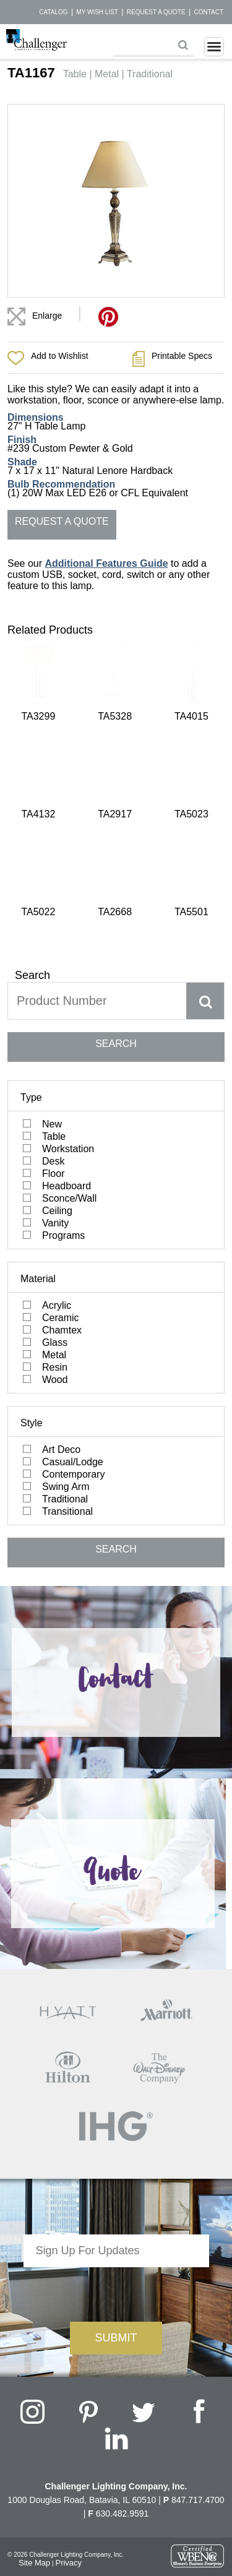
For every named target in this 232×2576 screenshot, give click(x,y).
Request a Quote (156, 12)
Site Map (34, 2343)
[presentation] (116, 2072)
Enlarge (47, 316)
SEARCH (116, 824)
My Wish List (97, 12)
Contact (208, 12)
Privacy (68, 2343)
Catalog (53, 12)
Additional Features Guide (106, 563)
